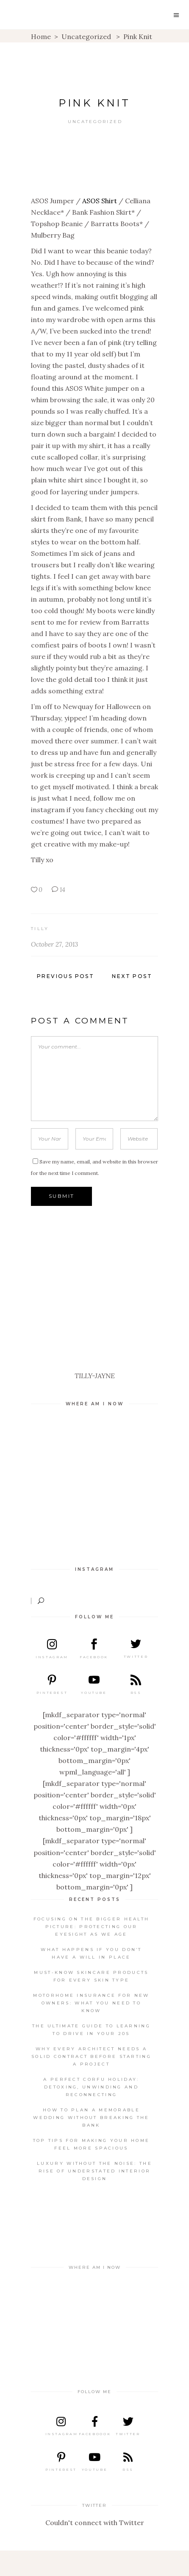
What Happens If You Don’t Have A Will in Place (91, 1953)
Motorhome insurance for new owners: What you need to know (91, 2003)
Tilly (40, 928)
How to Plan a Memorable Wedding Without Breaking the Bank (91, 2117)
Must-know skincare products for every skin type (91, 1976)
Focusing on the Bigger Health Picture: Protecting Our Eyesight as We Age (91, 1926)
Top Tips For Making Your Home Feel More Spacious (91, 2144)
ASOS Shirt (99, 200)
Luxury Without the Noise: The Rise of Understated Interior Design (94, 2171)
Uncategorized (86, 36)
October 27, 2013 (54, 944)
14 (58, 890)
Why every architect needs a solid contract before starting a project (91, 2056)
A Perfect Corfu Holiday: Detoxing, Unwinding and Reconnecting (91, 2087)
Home (41, 36)
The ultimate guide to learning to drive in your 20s (91, 2029)
